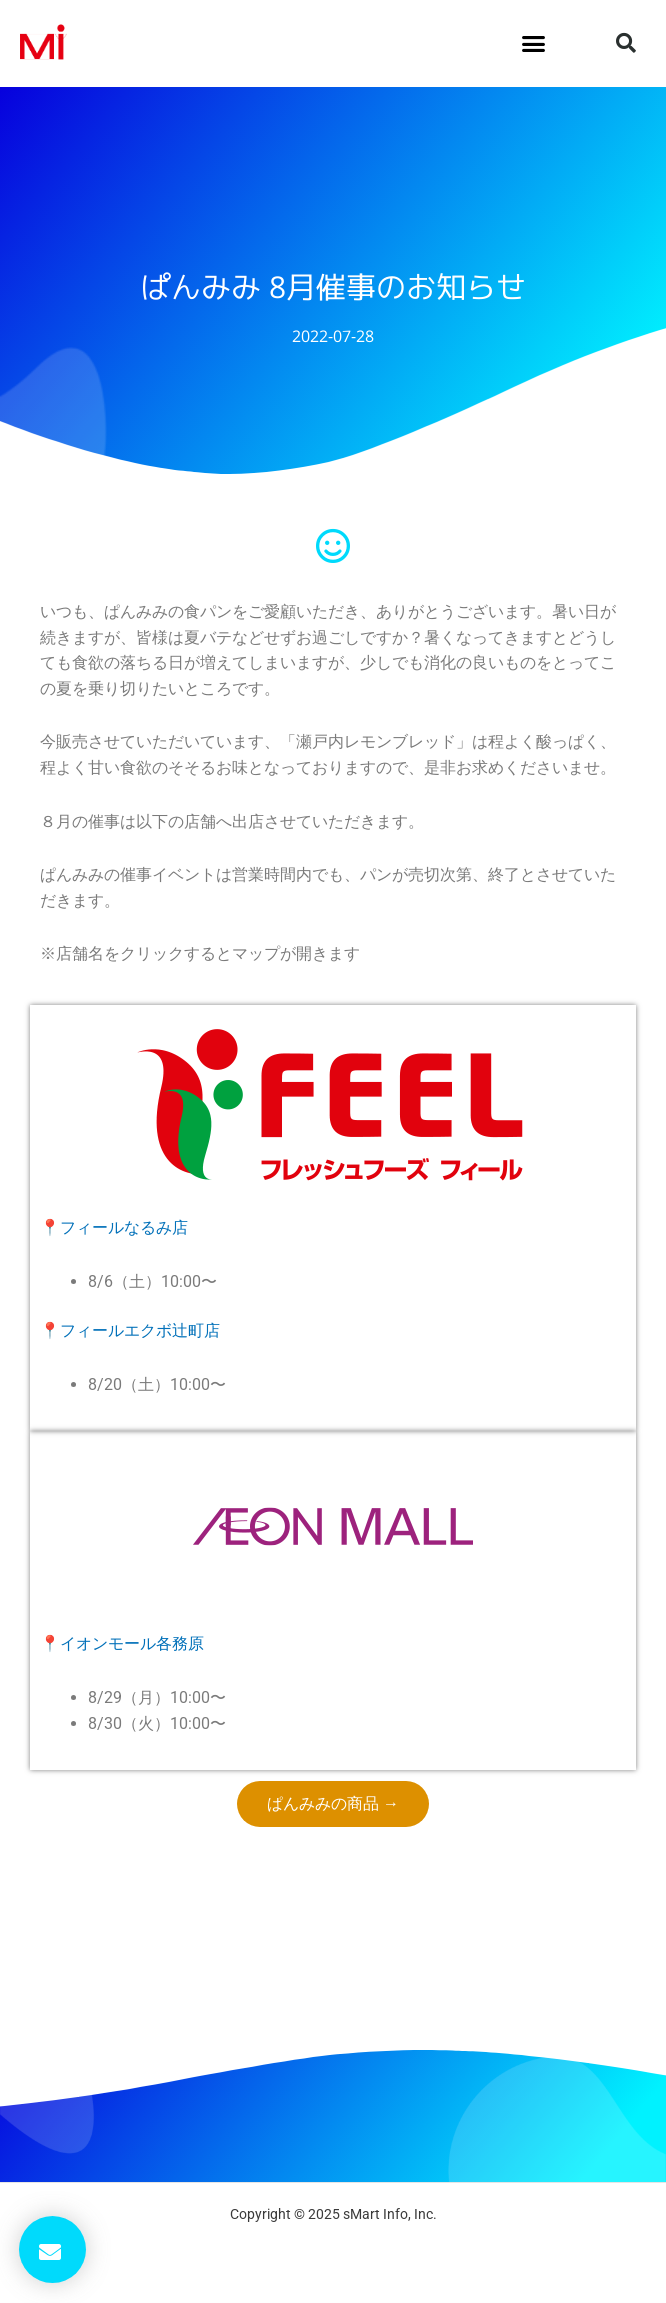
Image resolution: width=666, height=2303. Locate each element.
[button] (534, 44)
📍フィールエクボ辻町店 (130, 1330)
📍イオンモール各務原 (122, 1643)
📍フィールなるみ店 (114, 1227)
